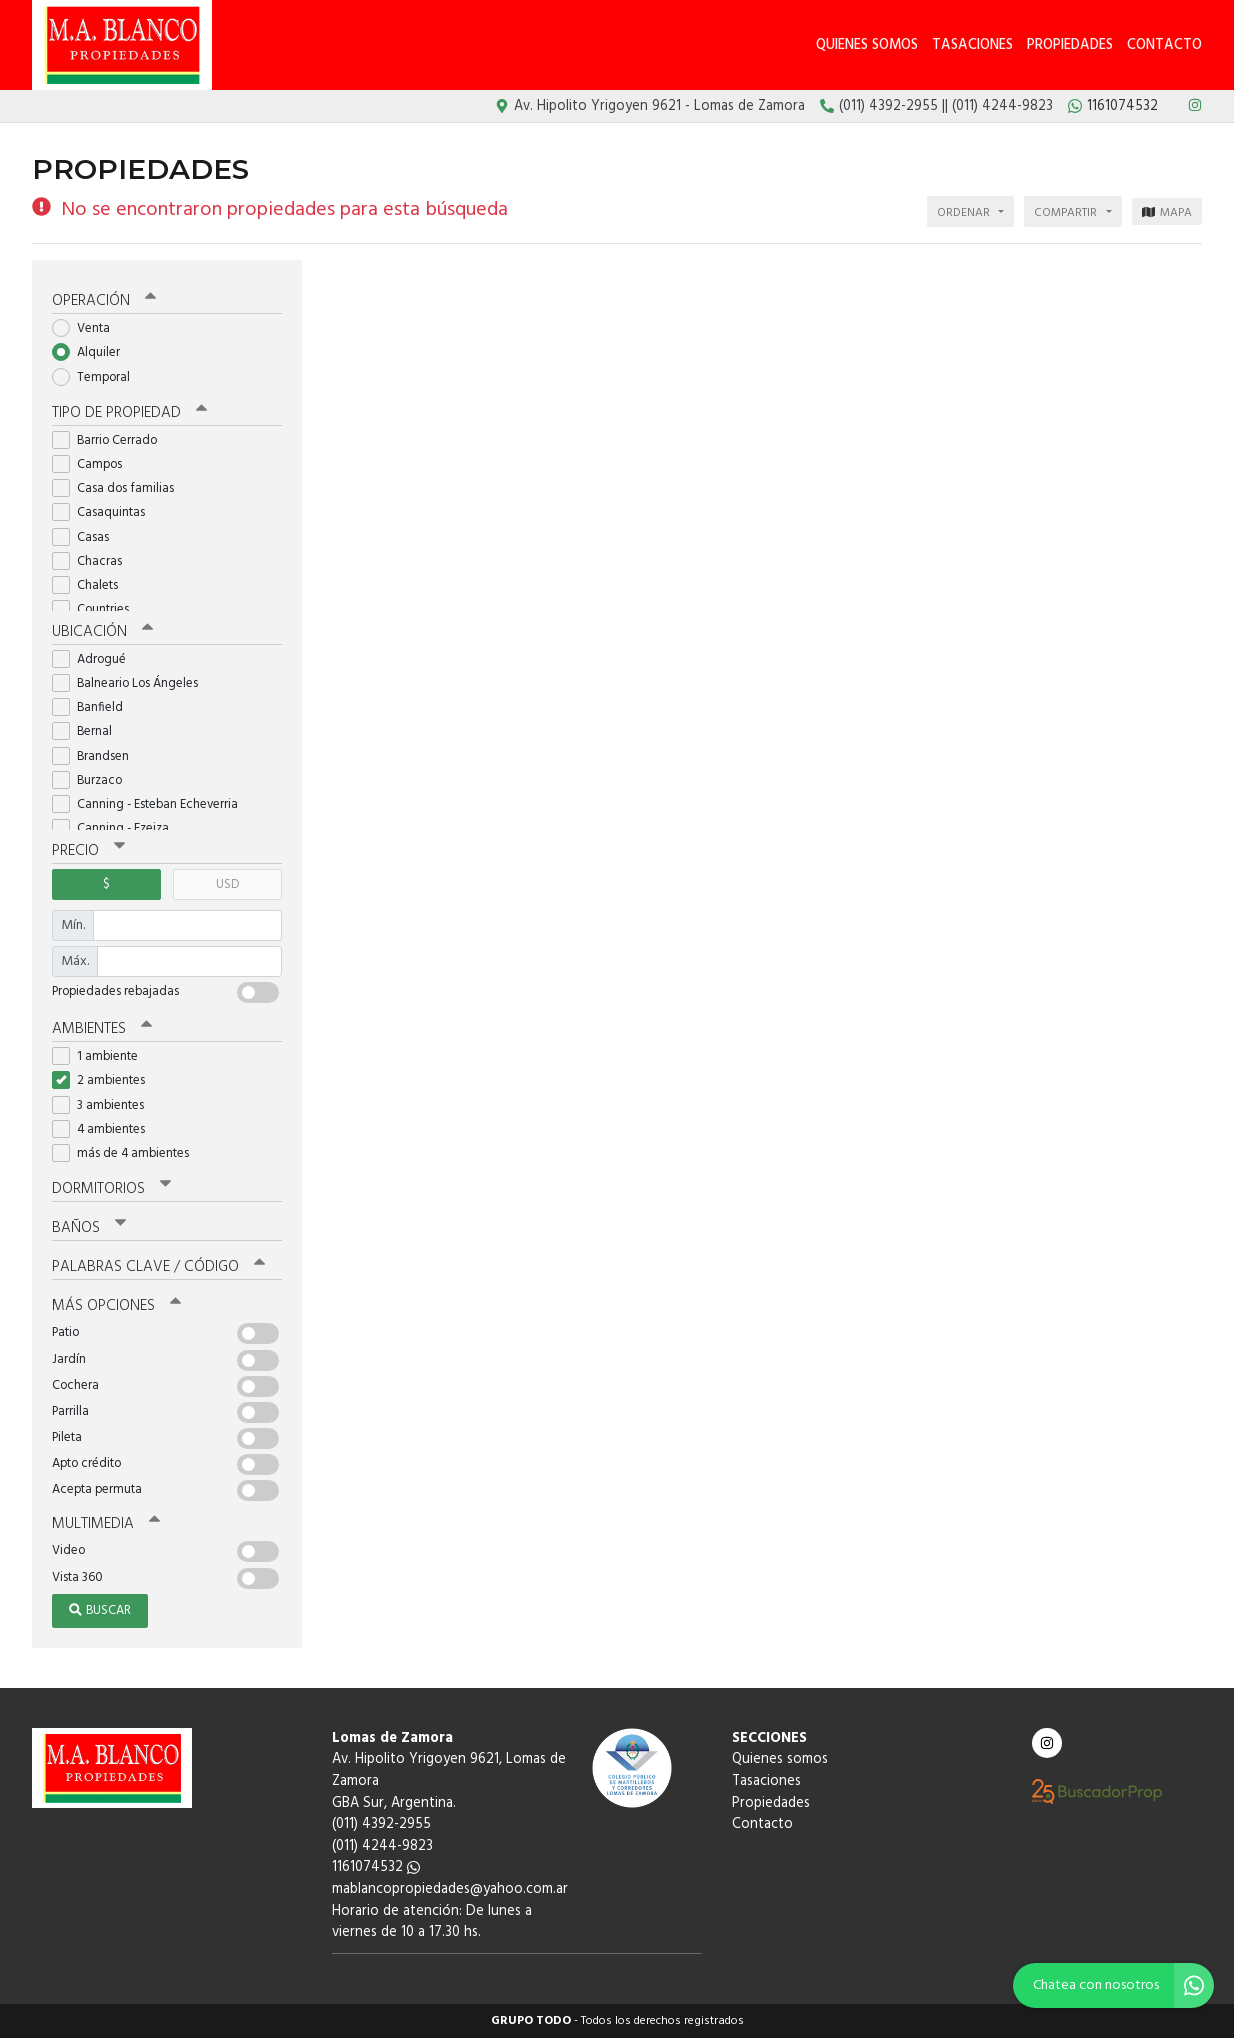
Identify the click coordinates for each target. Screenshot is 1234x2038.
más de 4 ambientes (127, 1153)
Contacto (1164, 45)
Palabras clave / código (158, 1267)
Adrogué (95, 659)
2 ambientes (105, 1080)
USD (227, 884)
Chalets (91, 585)
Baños (89, 1228)
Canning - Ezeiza (117, 828)
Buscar (100, 1610)
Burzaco (93, 780)
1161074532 (376, 1867)
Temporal (97, 377)
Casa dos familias (119, 488)
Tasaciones (972, 45)
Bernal (88, 731)
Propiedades (1070, 45)
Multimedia (106, 1524)
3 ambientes (104, 1105)
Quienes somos (867, 45)
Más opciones (116, 1306)
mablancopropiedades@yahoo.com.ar (450, 1889)
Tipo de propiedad (129, 413)
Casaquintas (105, 512)
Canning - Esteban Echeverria (151, 804)
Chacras (93, 561)
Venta (87, 328)
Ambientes (102, 1029)
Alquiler (92, 352)
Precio (88, 851)
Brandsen (97, 756)
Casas (87, 537)
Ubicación (102, 632)
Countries (97, 609)
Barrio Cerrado (111, 440)
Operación (104, 301)
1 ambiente (101, 1056)
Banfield (94, 707)
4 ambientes (105, 1129)
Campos (93, 464)
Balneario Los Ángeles (131, 683)
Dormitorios (111, 1189)
